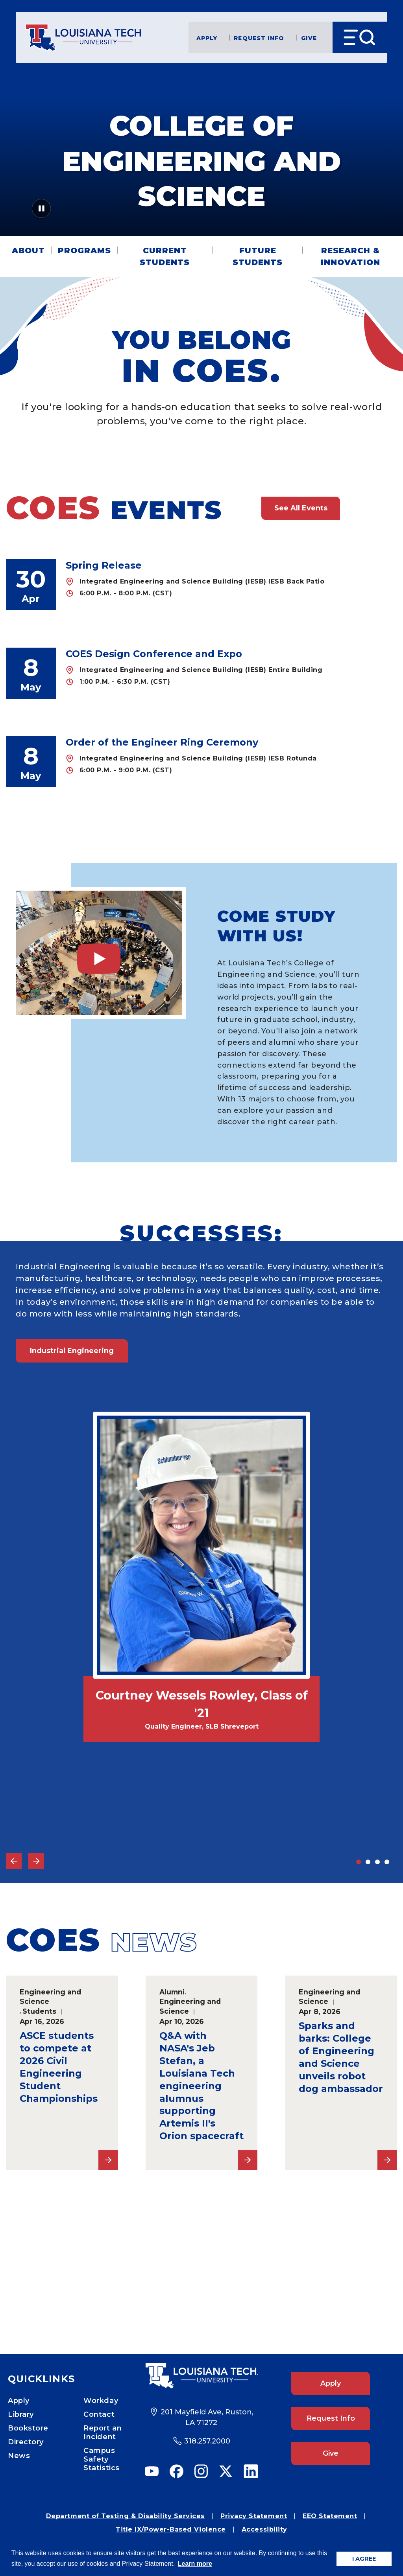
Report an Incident (102, 2432)
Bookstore (28, 2428)
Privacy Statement (253, 2516)
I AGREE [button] (364, 2558)
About (28, 250)
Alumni (172, 1992)
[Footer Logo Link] (201, 2375)
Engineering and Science (50, 1997)
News (19, 2455)
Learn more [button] (195, 2563)
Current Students (165, 256)
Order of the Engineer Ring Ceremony (162, 742)
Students (39, 2011)
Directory (26, 2442)
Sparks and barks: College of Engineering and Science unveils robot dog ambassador (341, 2057)
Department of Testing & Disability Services (125, 2516)
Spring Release (104, 565)
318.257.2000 (207, 2441)
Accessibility (264, 2529)
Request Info (259, 37)
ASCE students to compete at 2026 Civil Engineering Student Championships (59, 2067)
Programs (84, 250)
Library (21, 2414)
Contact (99, 2414)
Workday (100, 2400)
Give (309, 37)
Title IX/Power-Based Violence (171, 2529)
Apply (207, 37)
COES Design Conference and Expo (154, 653)
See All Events (300, 508)
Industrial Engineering (72, 1350)
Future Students (258, 256)
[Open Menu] (360, 37)
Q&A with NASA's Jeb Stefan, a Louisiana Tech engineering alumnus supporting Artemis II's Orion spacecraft (201, 2085)
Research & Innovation (350, 256)
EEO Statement (330, 2516)
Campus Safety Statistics (101, 2459)
